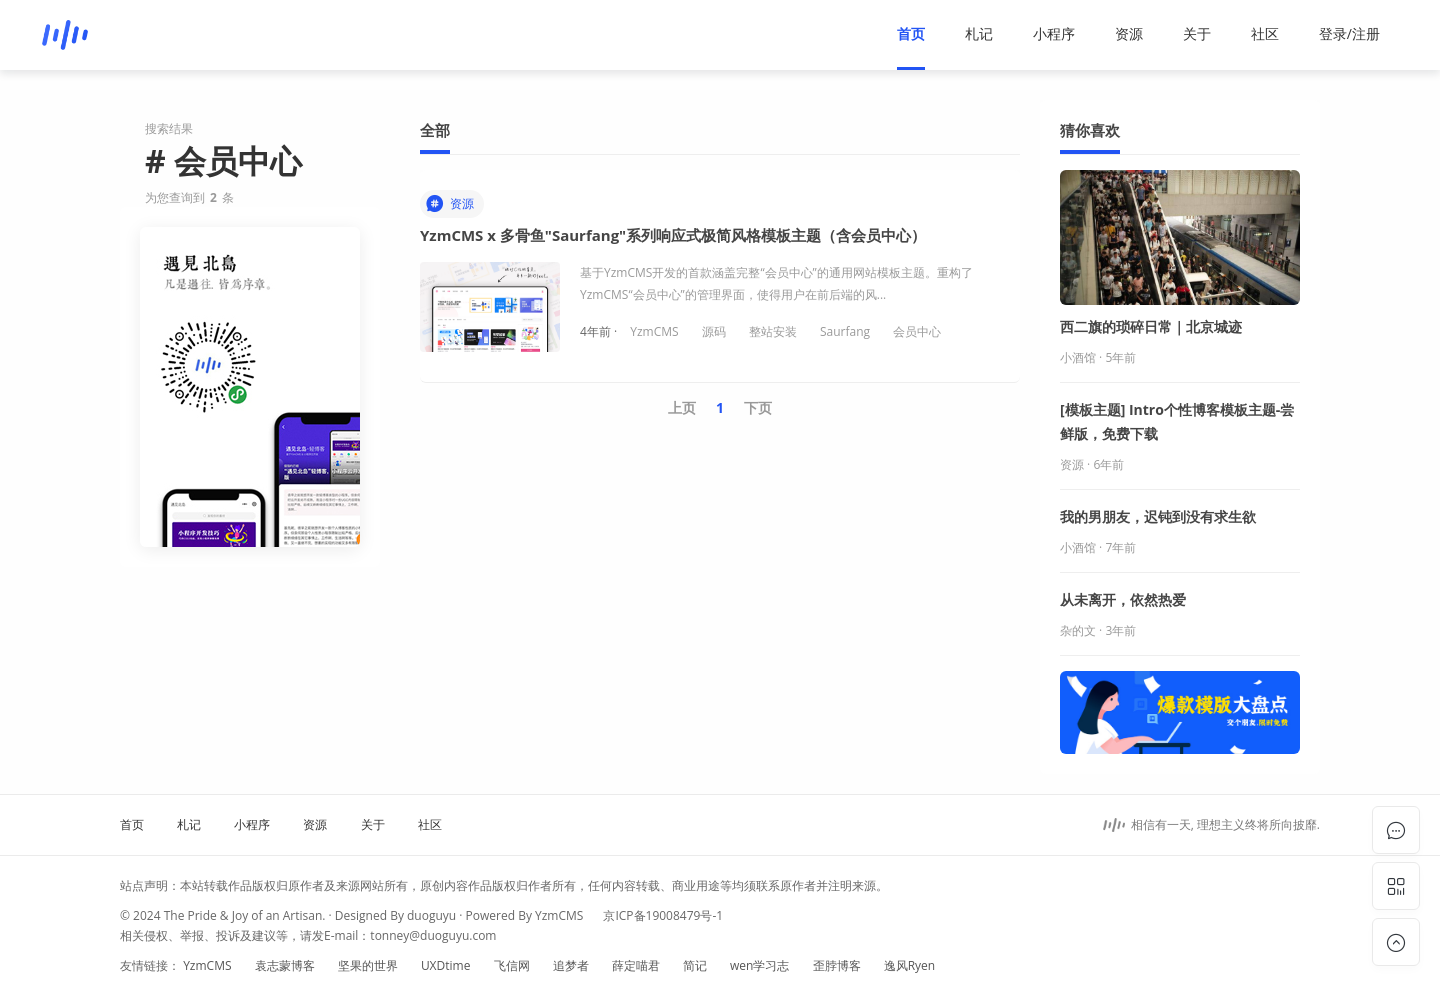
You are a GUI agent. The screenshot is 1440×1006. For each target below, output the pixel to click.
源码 (714, 331)
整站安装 (773, 331)
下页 (758, 407)
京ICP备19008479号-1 (663, 915)
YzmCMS (654, 331)
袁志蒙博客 (285, 965)
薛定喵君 (636, 965)
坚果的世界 (368, 965)
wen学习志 (759, 965)
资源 (1129, 33)
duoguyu (431, 915)
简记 (695, 965)
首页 (911, 33)
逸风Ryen (910, 965)
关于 (1197, 33)
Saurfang (845, 331)
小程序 (1054, 33)
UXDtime (446, 965)
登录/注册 (1349, 33)
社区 (1265, 33)
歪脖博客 (837, 965)
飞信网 (512, 965)
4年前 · (600, 331)
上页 (682, 407)
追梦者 (571, 965)
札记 (979, 33)
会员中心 (917, 331)
